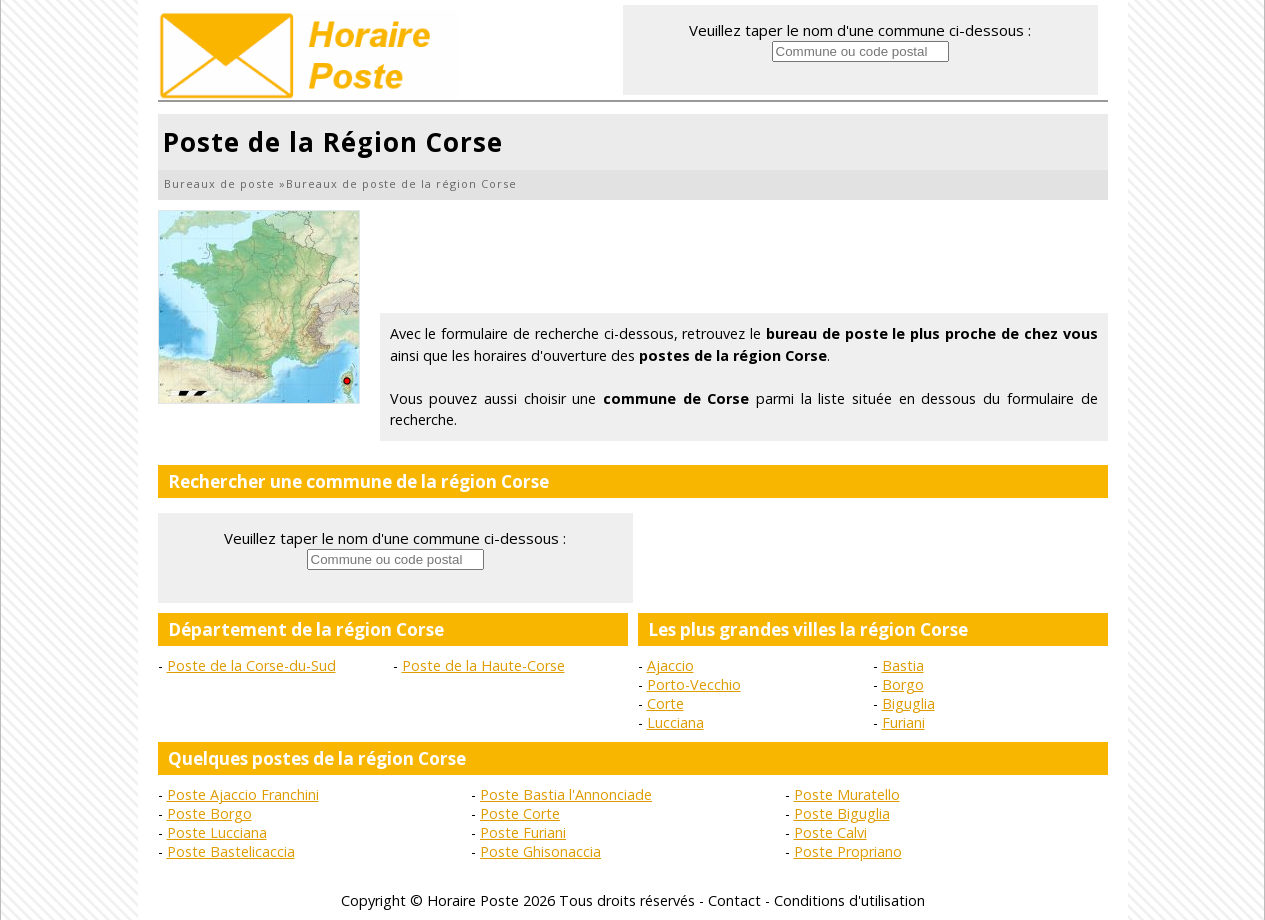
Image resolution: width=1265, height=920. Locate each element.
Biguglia (908, 703)
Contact (734, 900)
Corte (665, 703)
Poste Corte (520, 813)
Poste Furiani (523, 832)
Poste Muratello (847, 794)
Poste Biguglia (842, 813)
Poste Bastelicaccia (231, 851)
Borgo (903, 684)
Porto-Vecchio (694, 684)
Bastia (903, 665)
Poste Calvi (830, 832)
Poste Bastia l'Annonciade (566, 794)
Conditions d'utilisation (849, 900)
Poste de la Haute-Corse (483, 665)
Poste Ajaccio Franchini (243, 794)
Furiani (903, 722)
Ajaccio (670, 665)
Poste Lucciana (217, 832)
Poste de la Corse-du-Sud (251, 665)
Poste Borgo (209, 813)
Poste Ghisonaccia (540, 851)
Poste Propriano (848, 851)
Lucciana (675, 722)
